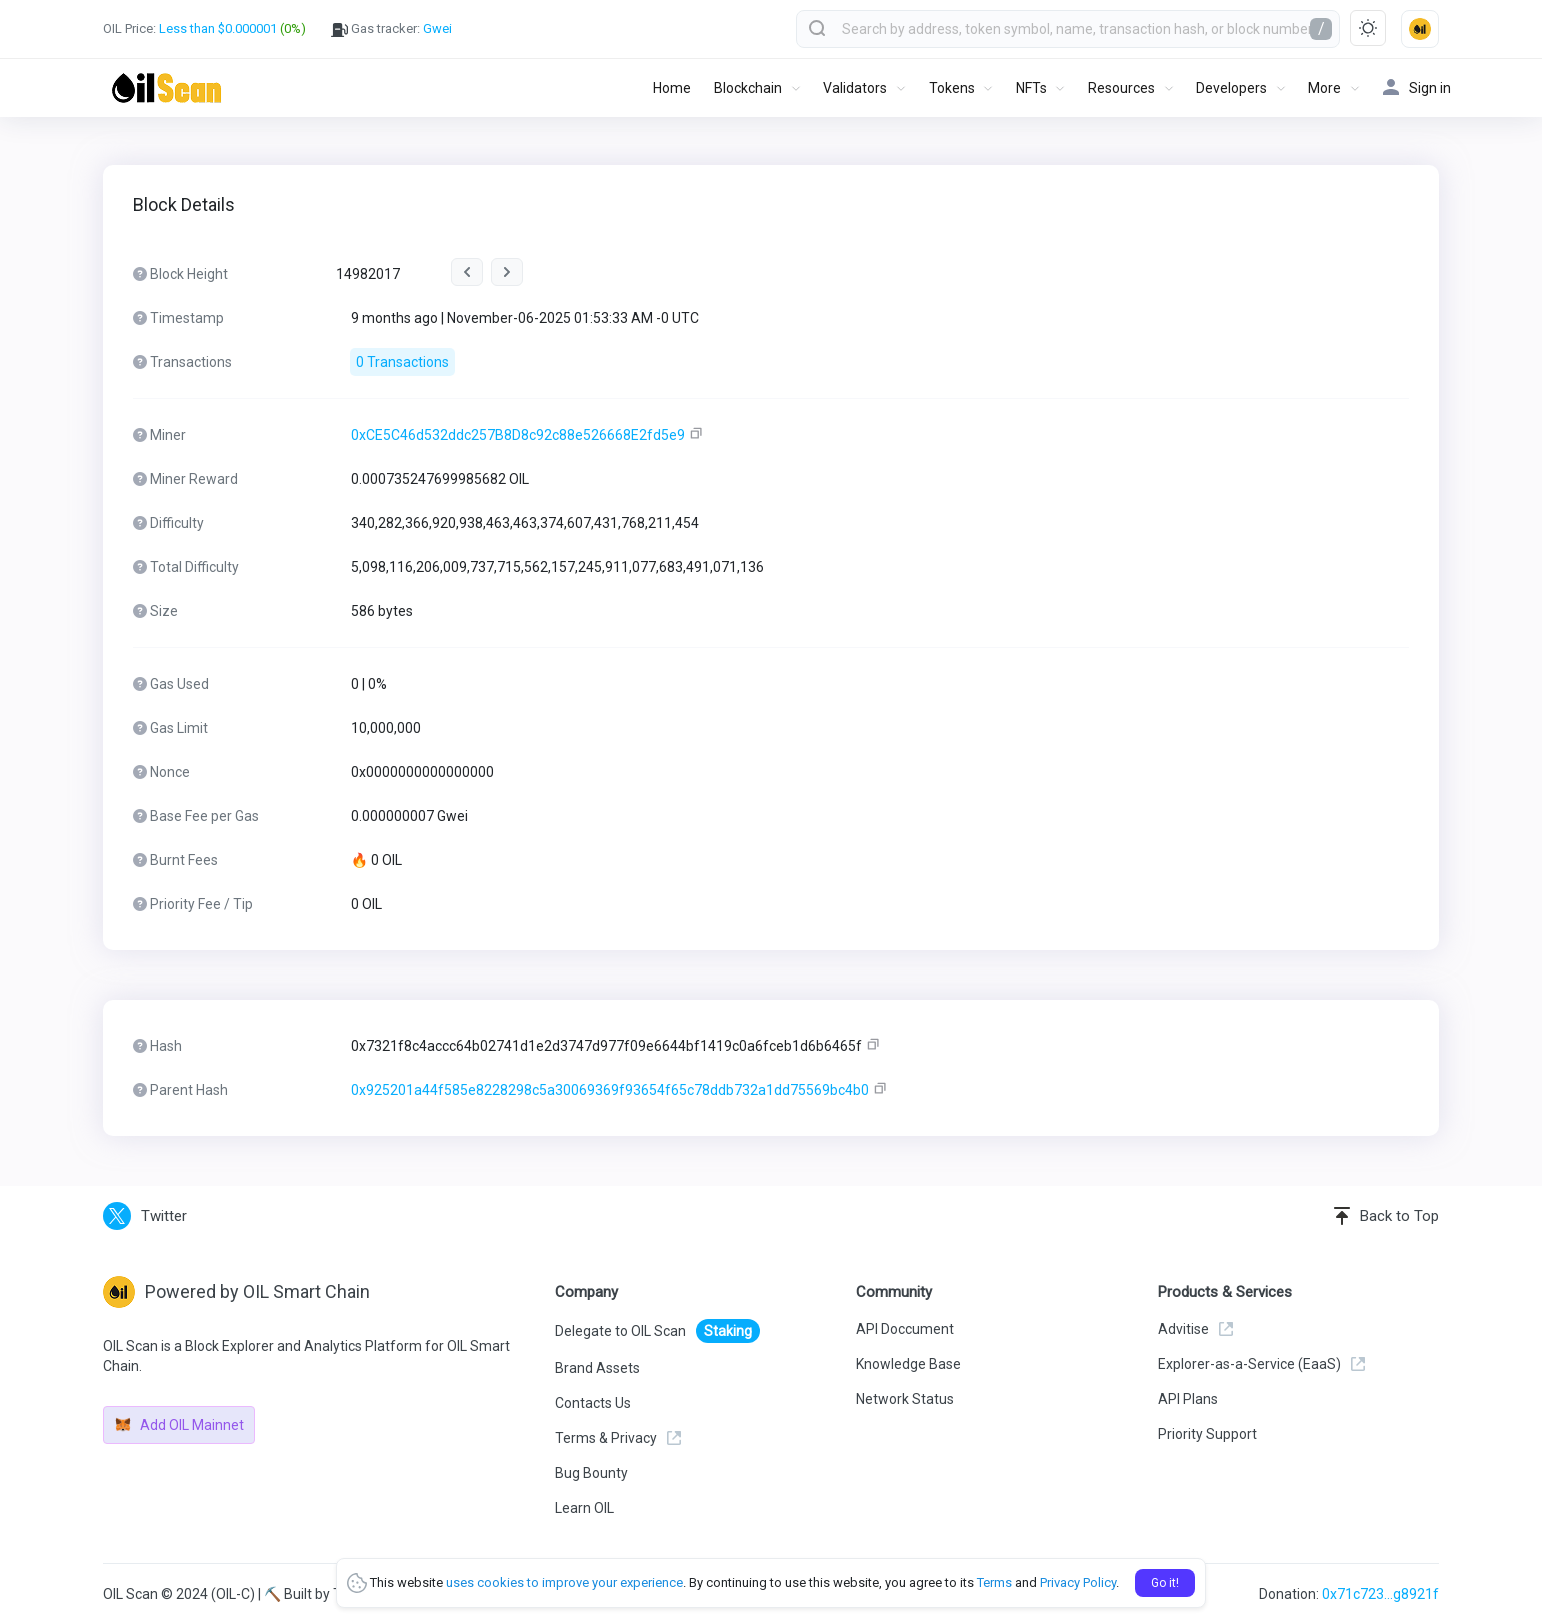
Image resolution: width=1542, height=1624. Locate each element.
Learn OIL (584, 1508)
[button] (1420, 29)
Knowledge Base (908, 1364)
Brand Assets (597, 1368)
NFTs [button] (1031, 88)
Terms (994, 1582)
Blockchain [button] (748, 88)
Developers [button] (1231, 88)
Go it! (1165, 1583)
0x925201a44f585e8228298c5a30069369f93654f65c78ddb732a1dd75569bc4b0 (610, 1090)
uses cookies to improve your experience (564, 1582)
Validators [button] (855, 88)
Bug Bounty (591, 1473)
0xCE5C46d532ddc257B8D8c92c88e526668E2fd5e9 (518, 435)
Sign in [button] (1417, 87)
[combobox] (1068, 29)
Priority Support (1207, 1434)
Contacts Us (593, 1403)
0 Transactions (402, 362)
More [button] (1324, 88)
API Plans (1188, 1399)
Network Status (905, 1399)
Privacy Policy (1078, 1582)
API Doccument (905, 1329)
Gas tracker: (391, 29)
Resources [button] (1121, 88)
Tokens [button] (952, 88)
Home (672, 88)
